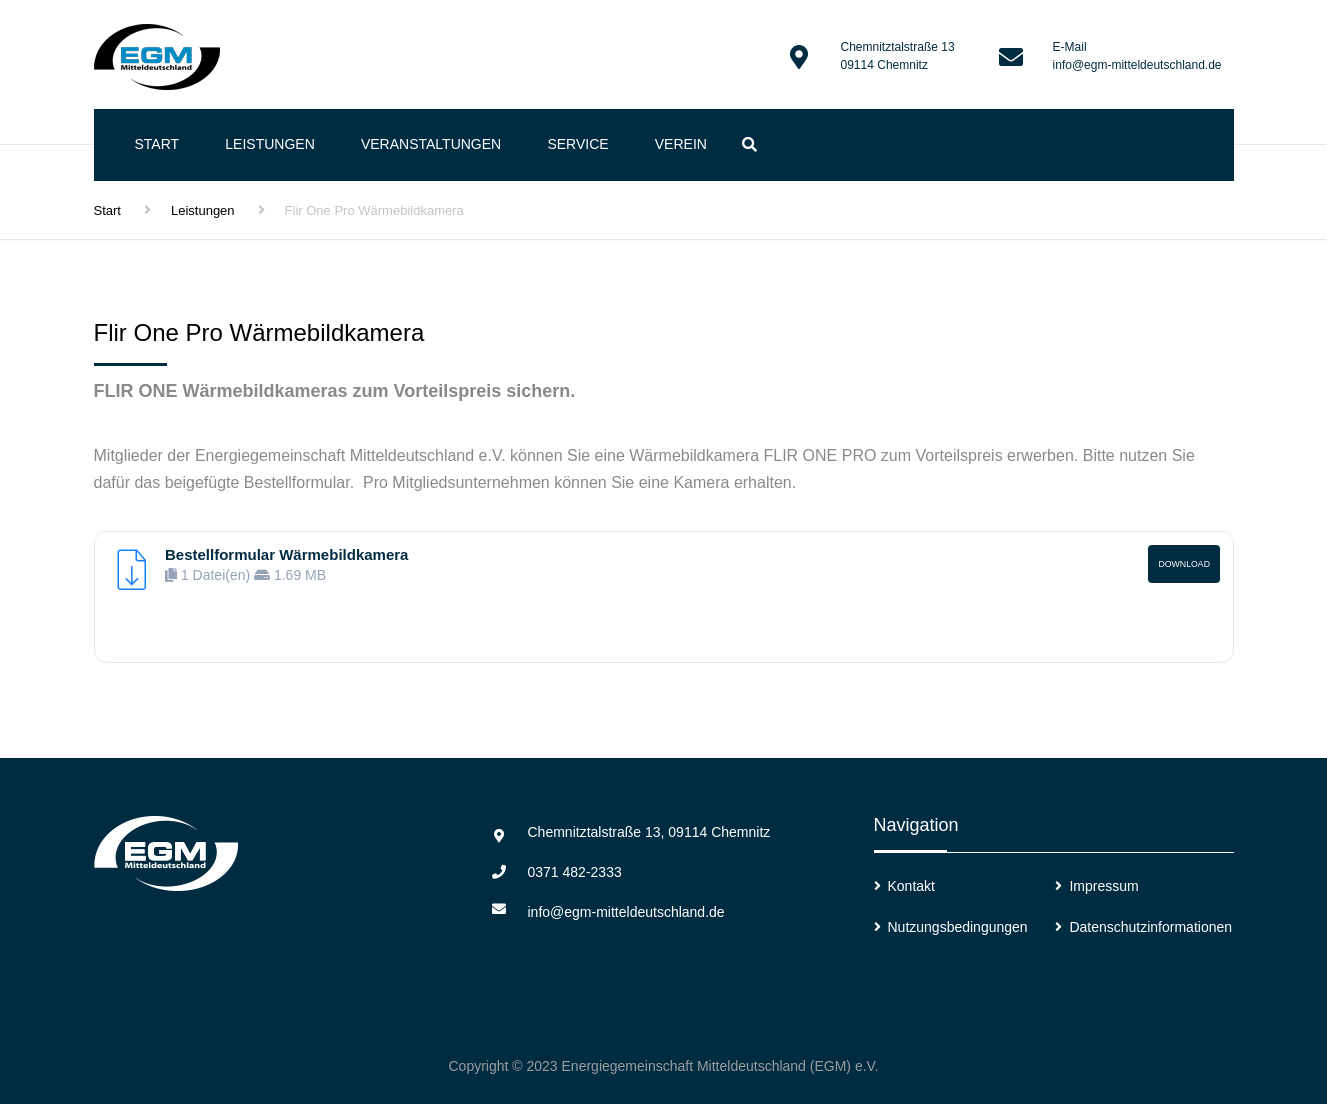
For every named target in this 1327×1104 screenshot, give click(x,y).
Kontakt (911, 886)
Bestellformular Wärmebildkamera (286, 554)
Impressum (1103, 886)
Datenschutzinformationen (1150, 927)
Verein (681, 144)
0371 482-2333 (575, 872)
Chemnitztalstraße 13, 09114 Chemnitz (649, 832)
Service (577, 144)
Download (1184, 564)
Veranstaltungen (431, 144)
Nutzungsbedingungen (958, 927)
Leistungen (269, 144)
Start (157, 144)
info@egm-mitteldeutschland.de (1137, 65)
